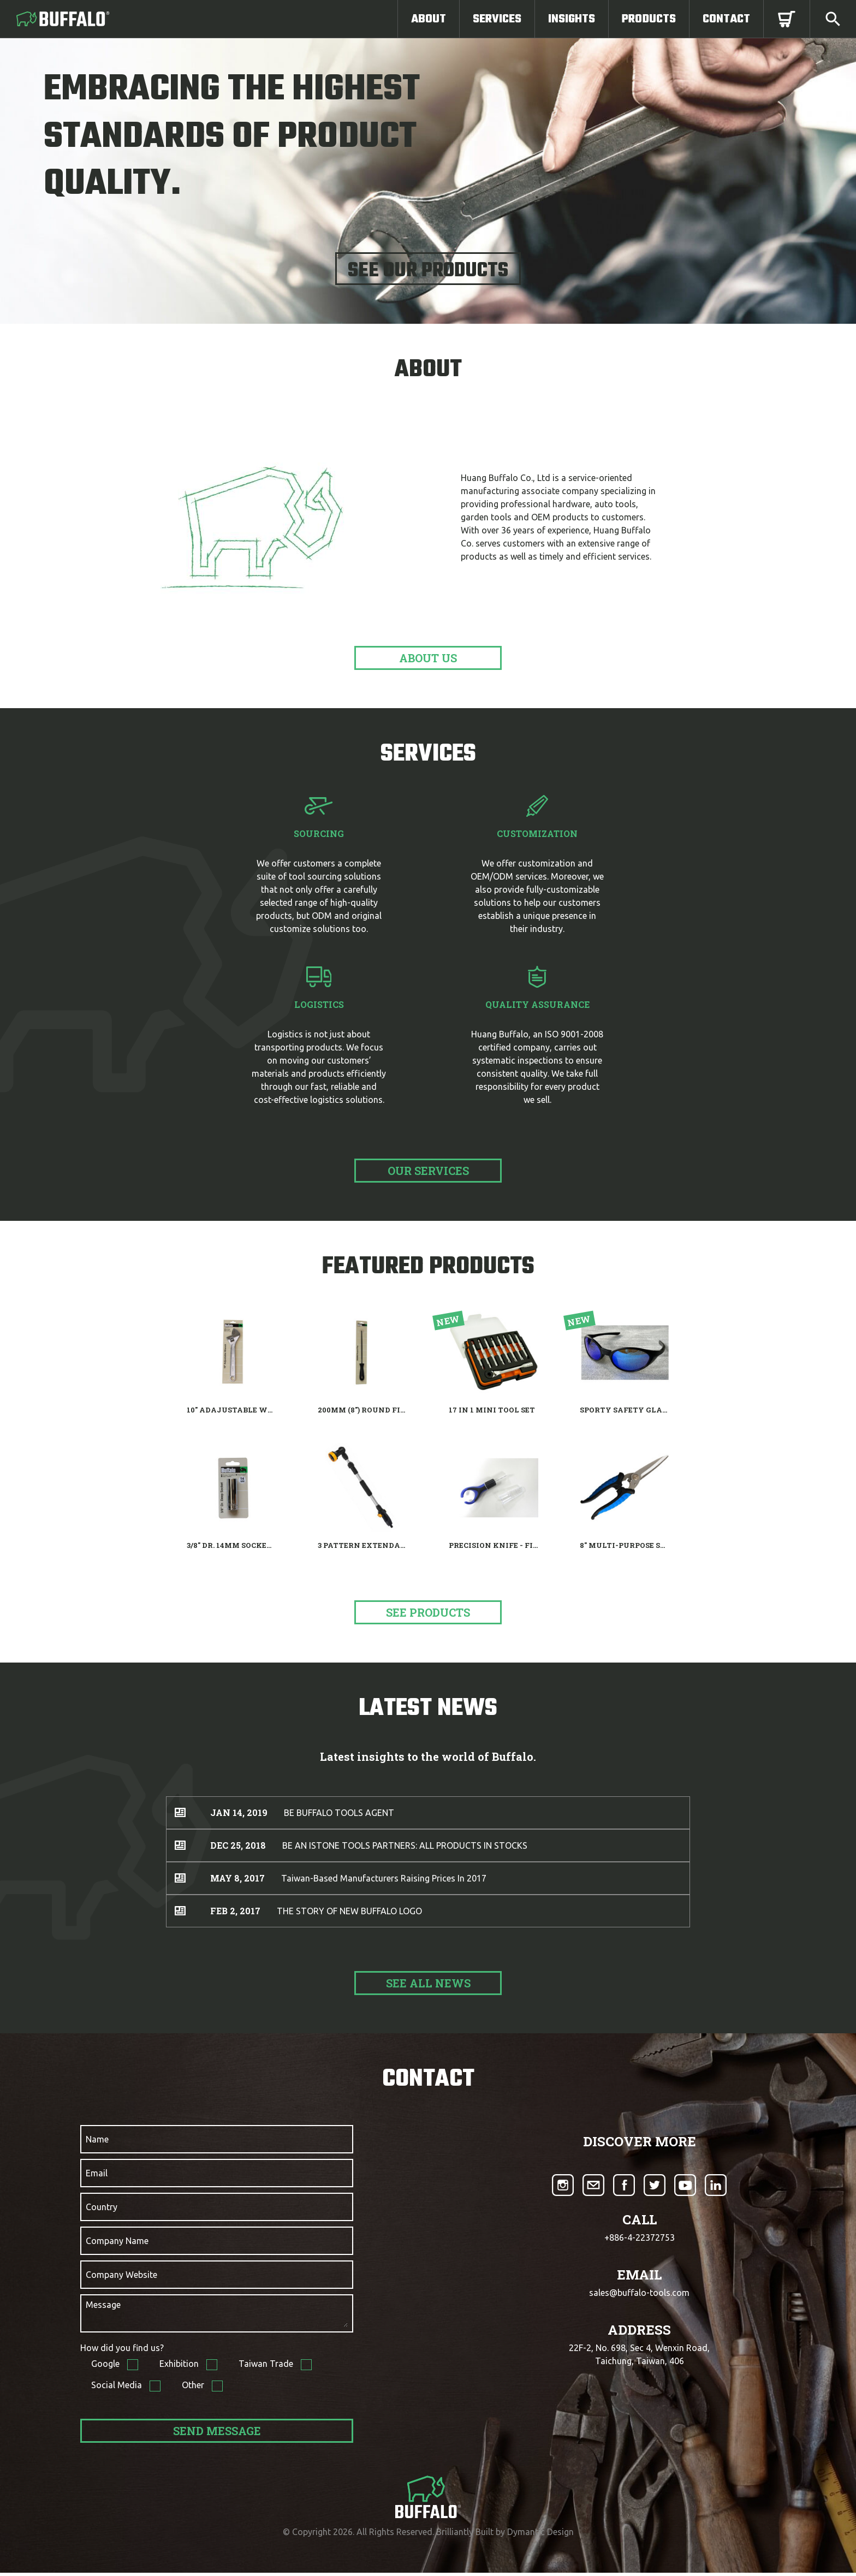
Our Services (428, 1171)
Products (649, 19)
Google (106, 2367)
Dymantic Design (540, 2535)
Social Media (117, 2388)
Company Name (117, 2241)
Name (97, 2139)
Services (497, 19)
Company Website (121, 2275)
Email (97, 2173)
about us (428, 658)
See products (428, 1612)
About (428, 19)
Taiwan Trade (267, 2367)
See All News (428, 1983)
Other (194, 2388)
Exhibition (180, 2367)
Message (103, 2305)
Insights (571, 19)
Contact (726, 19)
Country (101, 2207)
